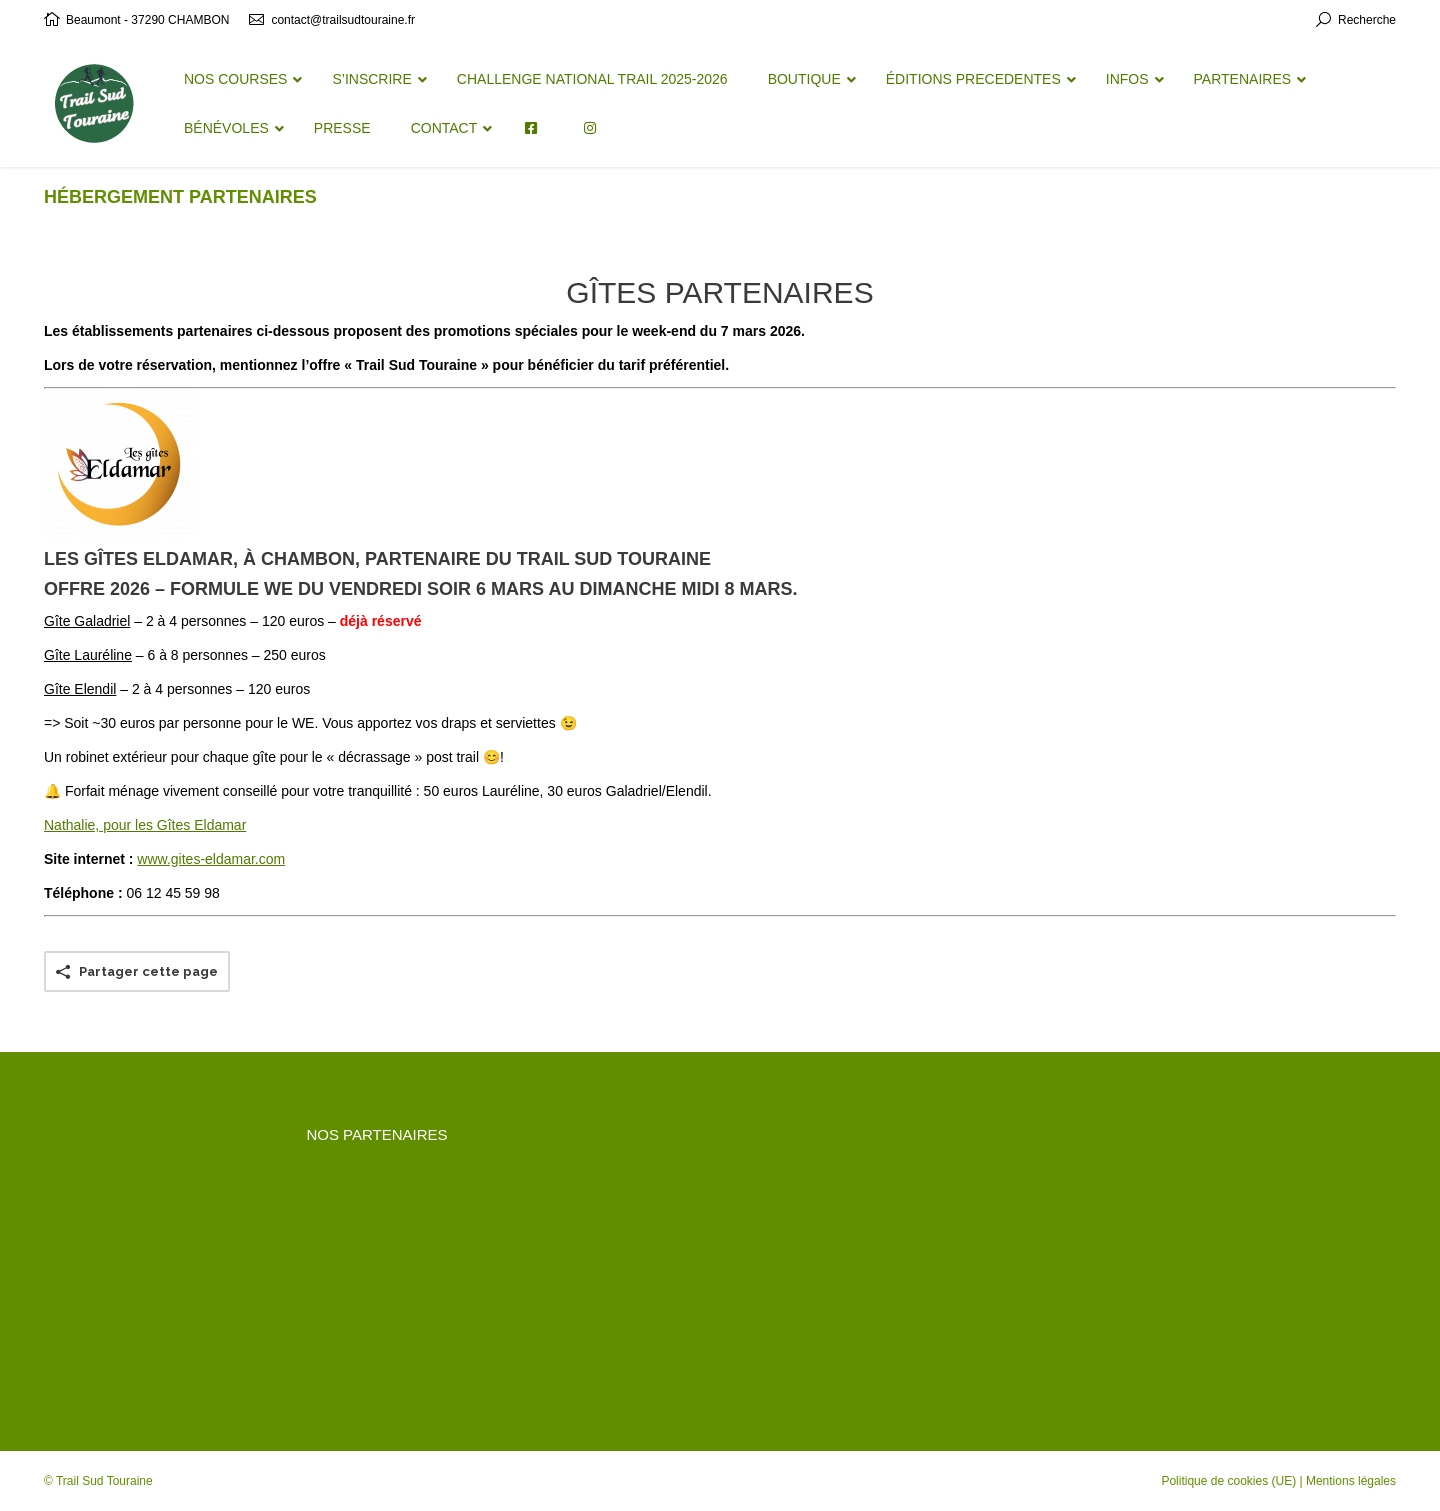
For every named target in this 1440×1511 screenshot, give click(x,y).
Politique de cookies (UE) (1228, 1481)
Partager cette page (148, 971)
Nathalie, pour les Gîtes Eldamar (145, 825)
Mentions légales (1351, 1481)
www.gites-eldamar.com (211, 859)
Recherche (1367, 20)
